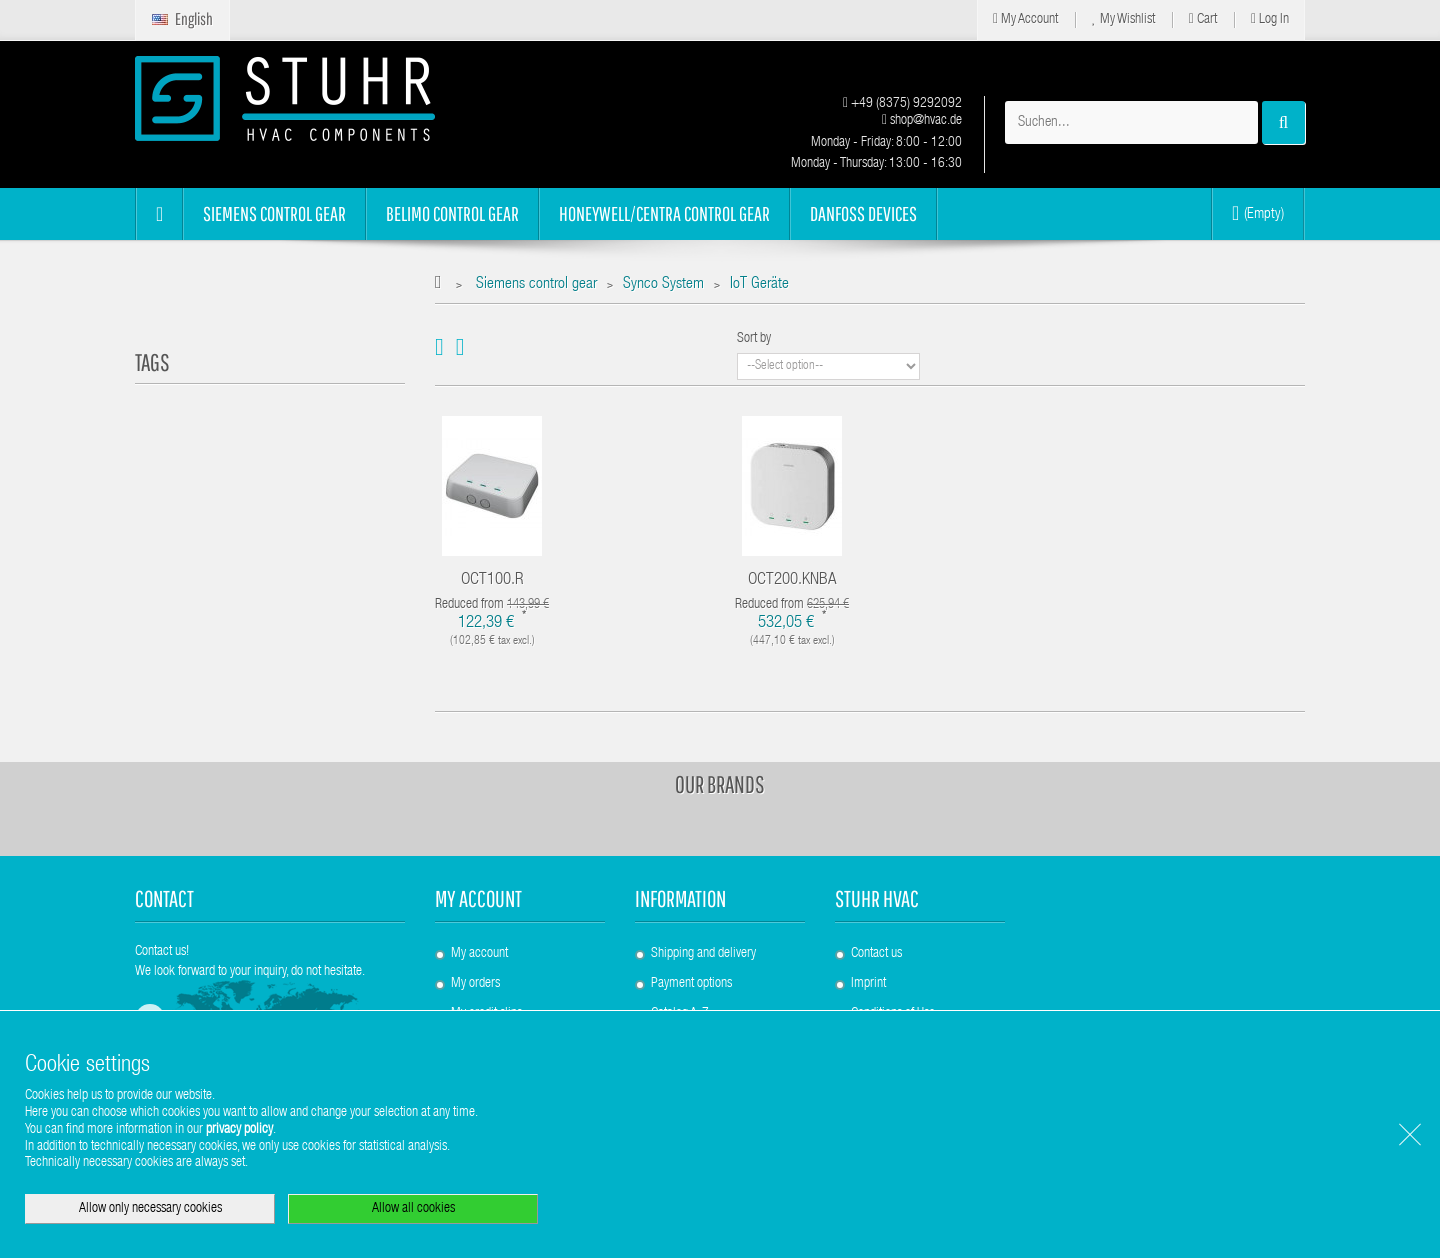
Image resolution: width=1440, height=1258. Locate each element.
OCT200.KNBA (792, 580)
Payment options (691, 984)
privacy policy (239, 1130)
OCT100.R (492, 580)
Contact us (876, 954)
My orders (475, 984)
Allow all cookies (413, 1209)
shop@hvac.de (922, 121)
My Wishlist (1123, 19)
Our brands (720, 784)
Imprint (868, 984)
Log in (1270, 19)
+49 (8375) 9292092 (902, 104)
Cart (1203, 19)
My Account (1025, 19)
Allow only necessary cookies (150, 1209)
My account (478, 898)
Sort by (754, 339)
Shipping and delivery (703, 954)
